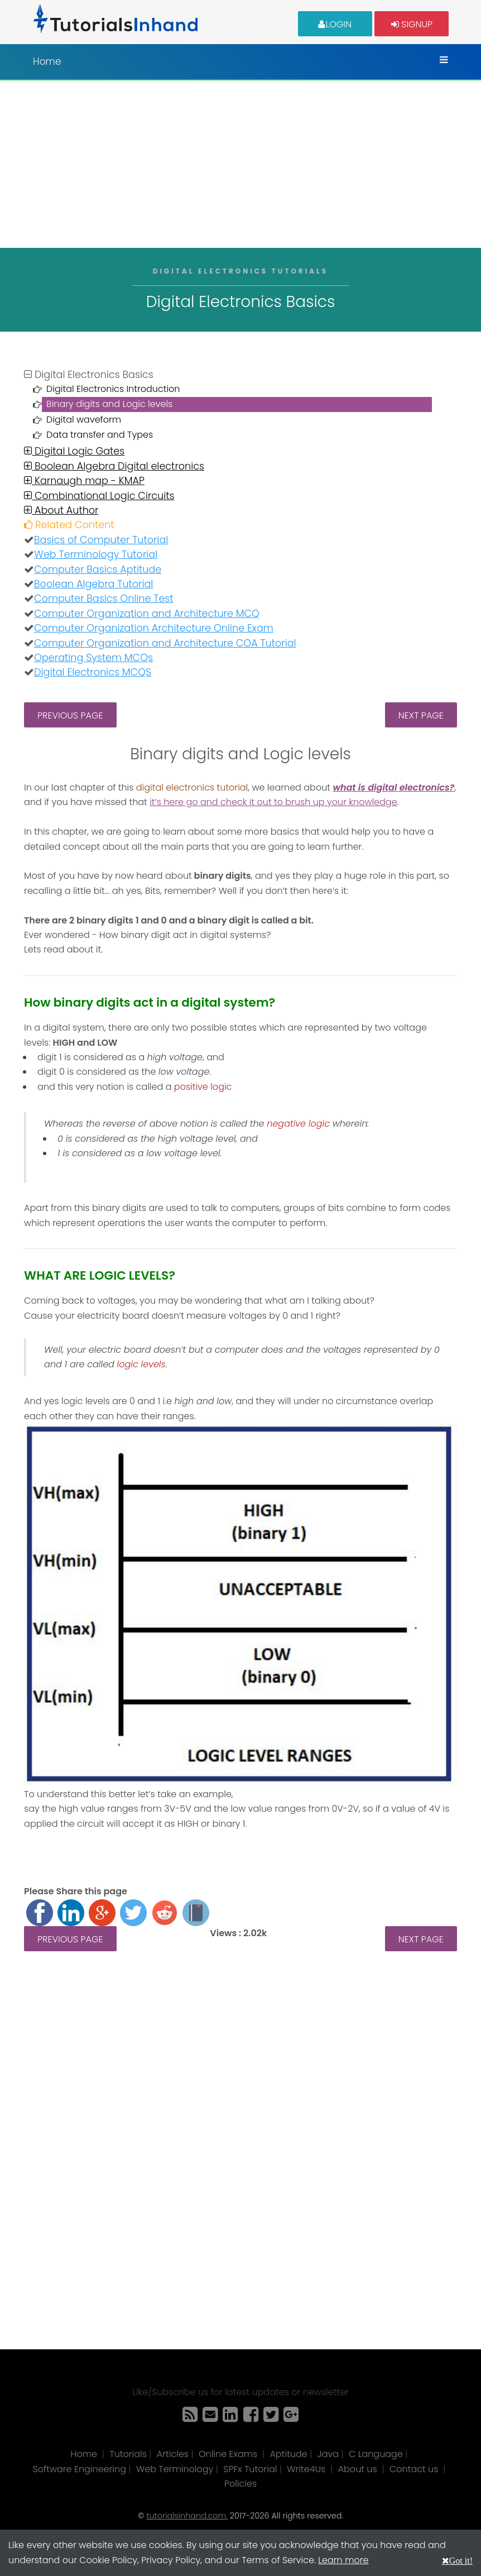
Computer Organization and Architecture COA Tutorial (165, 643)
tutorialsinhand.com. (187, 2515)
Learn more (343, 2560)
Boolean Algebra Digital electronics (114, 466)
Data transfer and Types (99, 434)
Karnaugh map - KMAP (84, 480)
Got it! (461, 2560)
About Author (61, 510)
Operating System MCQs (93, 657)
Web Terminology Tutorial (95, 554)
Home (47, 61)
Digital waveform (83, 419)
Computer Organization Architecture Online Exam (153, 628)
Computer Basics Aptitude (97, 569)
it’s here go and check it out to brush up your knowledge (273, 802)
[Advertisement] (240, 164)
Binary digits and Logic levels (109, 404)
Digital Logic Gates (74, 451)
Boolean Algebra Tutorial (93, 584)
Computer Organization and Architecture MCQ (146, 613)
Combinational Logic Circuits (99, 495)
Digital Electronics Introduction (113, 388)
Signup (411, 24)
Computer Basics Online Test (104, 598)
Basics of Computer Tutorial (101, 540)
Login (335, 24)
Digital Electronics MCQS (92, 672)
